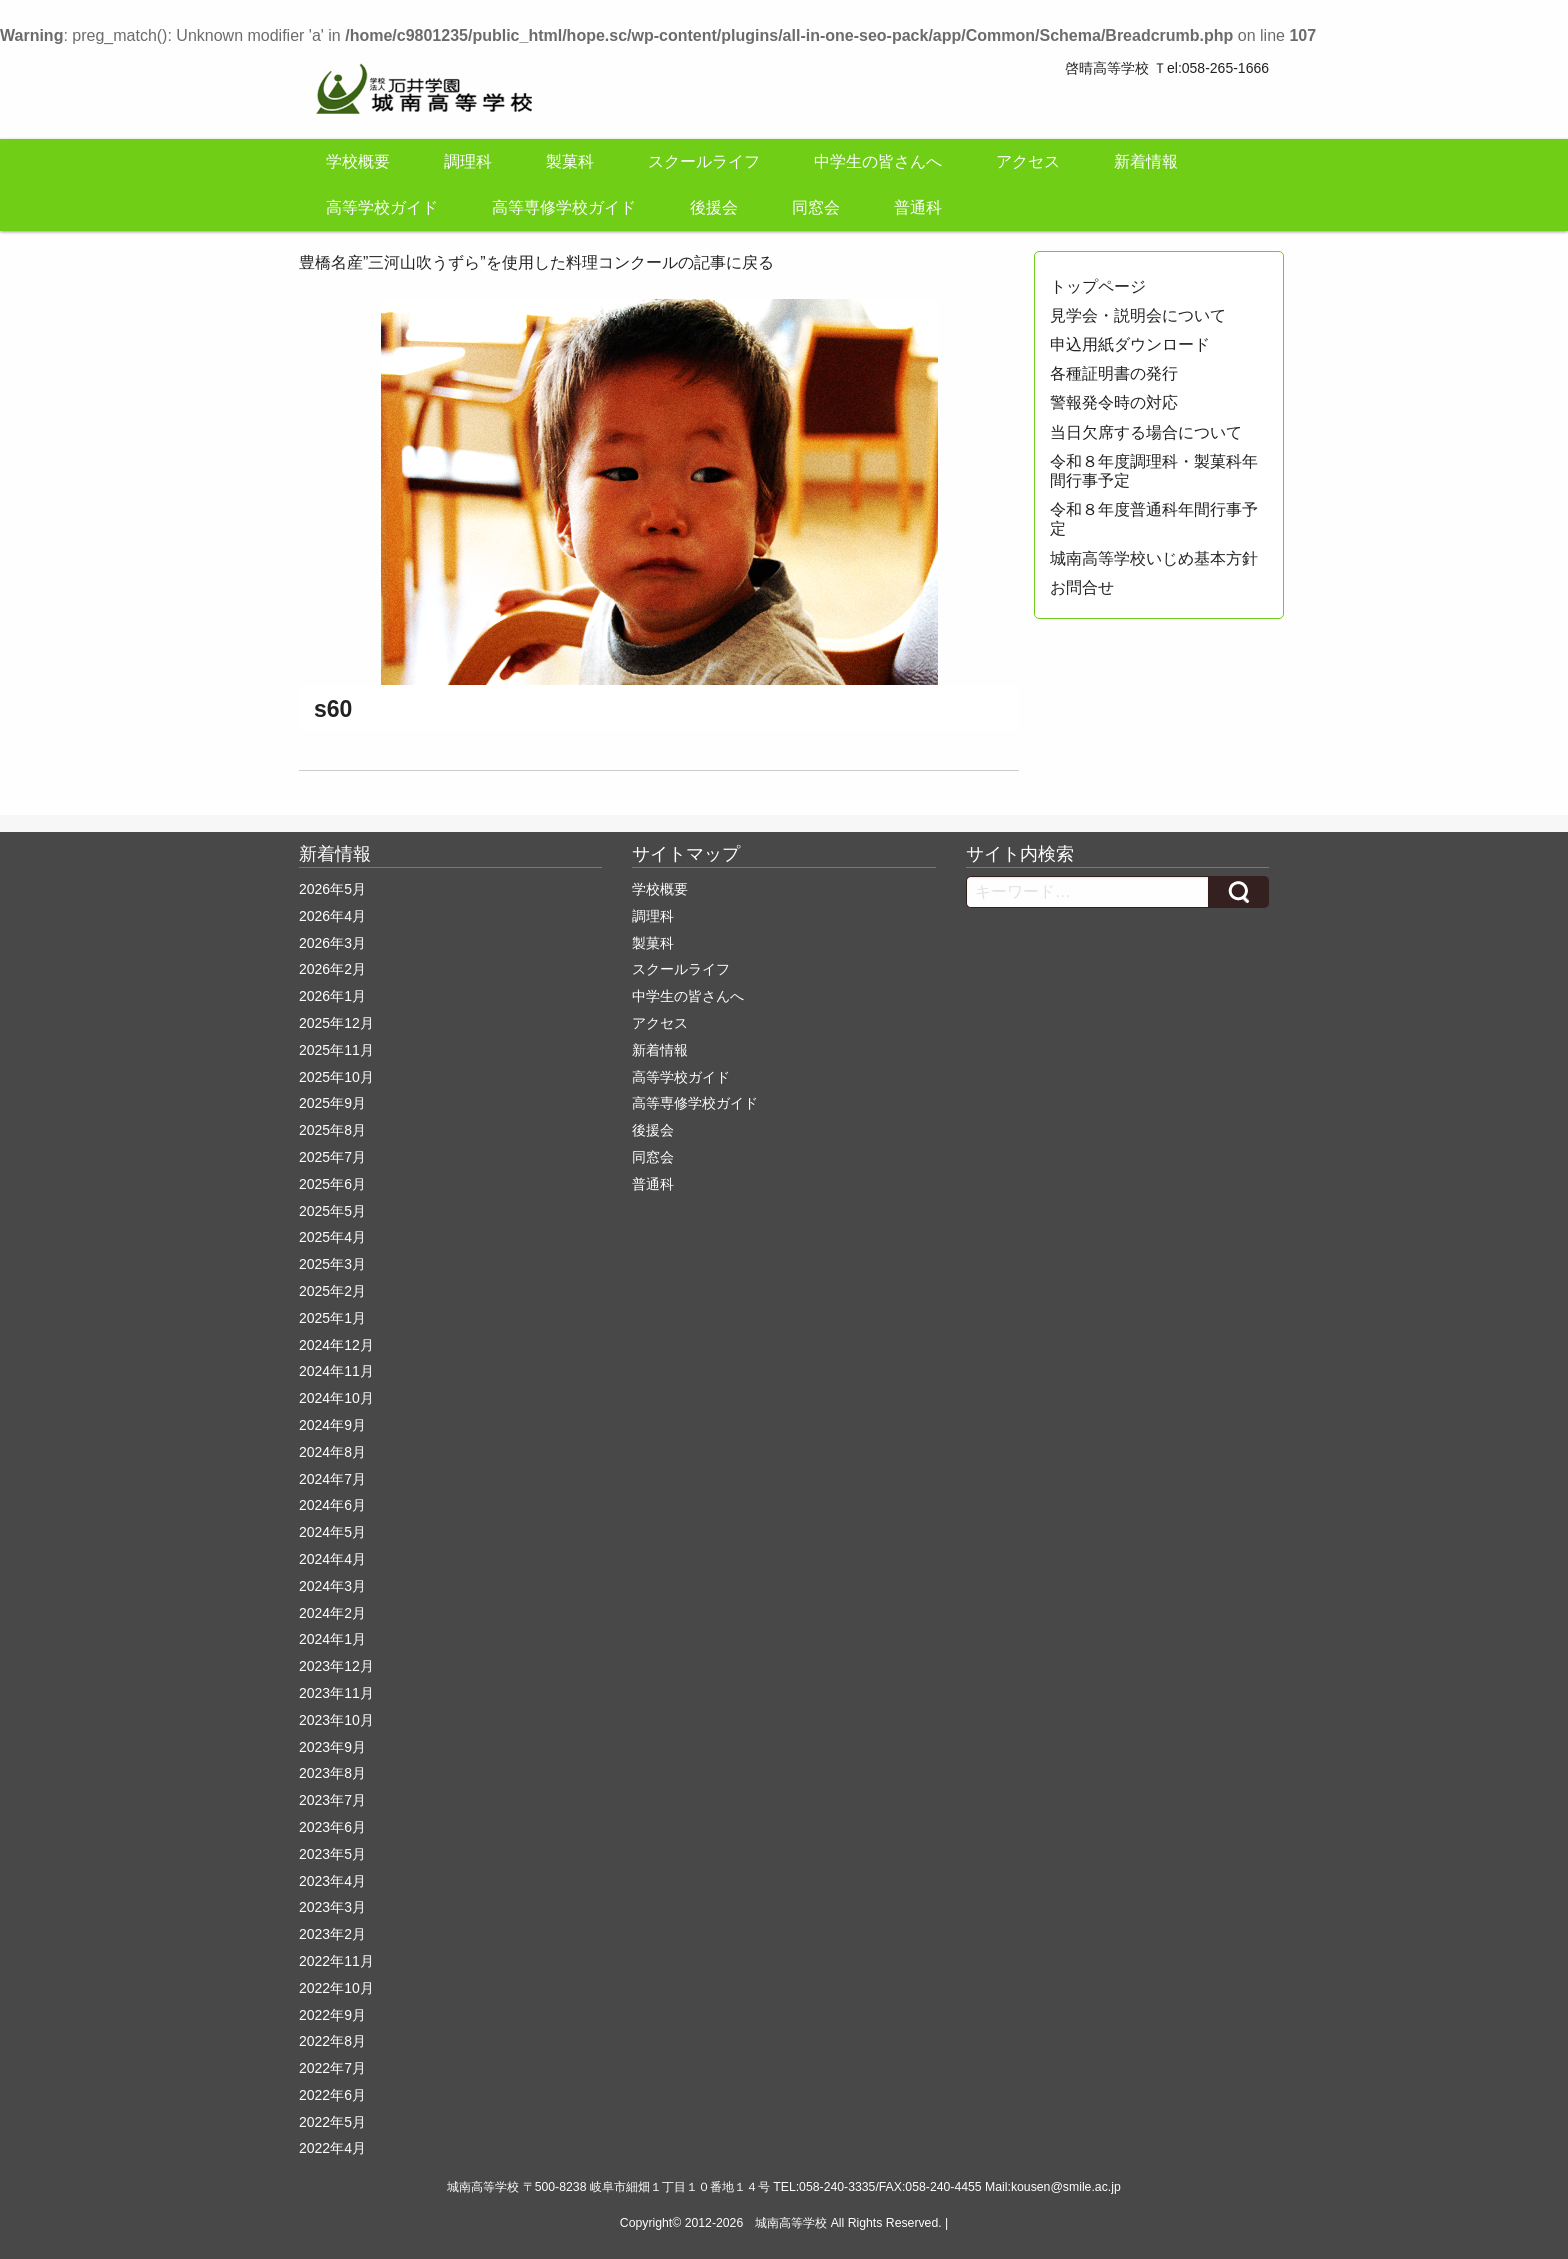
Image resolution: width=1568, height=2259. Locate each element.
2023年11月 (336, 1693)
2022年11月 (336, 1961)
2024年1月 (332, 1639)
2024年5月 (332, 1532)
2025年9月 (332, 1103)
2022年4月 (332, 2148)
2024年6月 (332, 1505)
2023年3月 (332, 1907)
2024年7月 (332, 1479)
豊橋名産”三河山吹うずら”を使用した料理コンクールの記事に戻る (536, 262)
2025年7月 (332, 1157)
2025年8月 (332, 1130)
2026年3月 (332, 943)
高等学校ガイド (382, 207)
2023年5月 (332, 1854)
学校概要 (358, 161)
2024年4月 (332, 1559)
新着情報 (1146, 161)
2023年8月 (332, 1773)
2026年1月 (332, 996)
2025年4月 (332, 1237)
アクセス (1028, 161)
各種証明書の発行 (1114, 373)
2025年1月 (332, 1318)
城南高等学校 (791, 2223)
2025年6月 (332, 1184)
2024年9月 (332, 1425)
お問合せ (1082, 587)
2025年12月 (336, 1023)
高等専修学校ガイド (564, 207)
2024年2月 (332, 1613)
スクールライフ (704, 161)
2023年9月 (332, 1747)
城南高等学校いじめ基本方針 (1154, 558)
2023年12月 (336, 1666)
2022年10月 (336, 1988)
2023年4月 (332, 1881)
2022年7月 (332, 2068)
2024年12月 (336, 1345)
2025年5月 (332, 1211)
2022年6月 (332, 2095)
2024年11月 (336, 1371)
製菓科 (570, 161)
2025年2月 (332, 1291)
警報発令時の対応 (1114, 402)
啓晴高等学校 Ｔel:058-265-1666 (1167, 68)
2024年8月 (332, 1452)
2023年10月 (336, 1720)
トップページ (1098, 286)
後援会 (714, 207)
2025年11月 (336, 1050)
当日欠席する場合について (1146, 432)
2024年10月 (336, 1398)
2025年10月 (336, 1077)
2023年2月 (332, 1934)
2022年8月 (332, 2041)
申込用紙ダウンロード (1130, 344)
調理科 (468, 161)
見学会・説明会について (1138, 315)
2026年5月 (332, 889)
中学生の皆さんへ (878, 161)
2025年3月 (332, 1264)
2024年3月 (332, 1586)
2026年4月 (332, 916)
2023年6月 (332, 1827)
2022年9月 (332, 2015)
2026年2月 (332, 969)
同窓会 (816, 207)
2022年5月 (332, 2122)
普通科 (918, 207)
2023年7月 (332, 1800)
